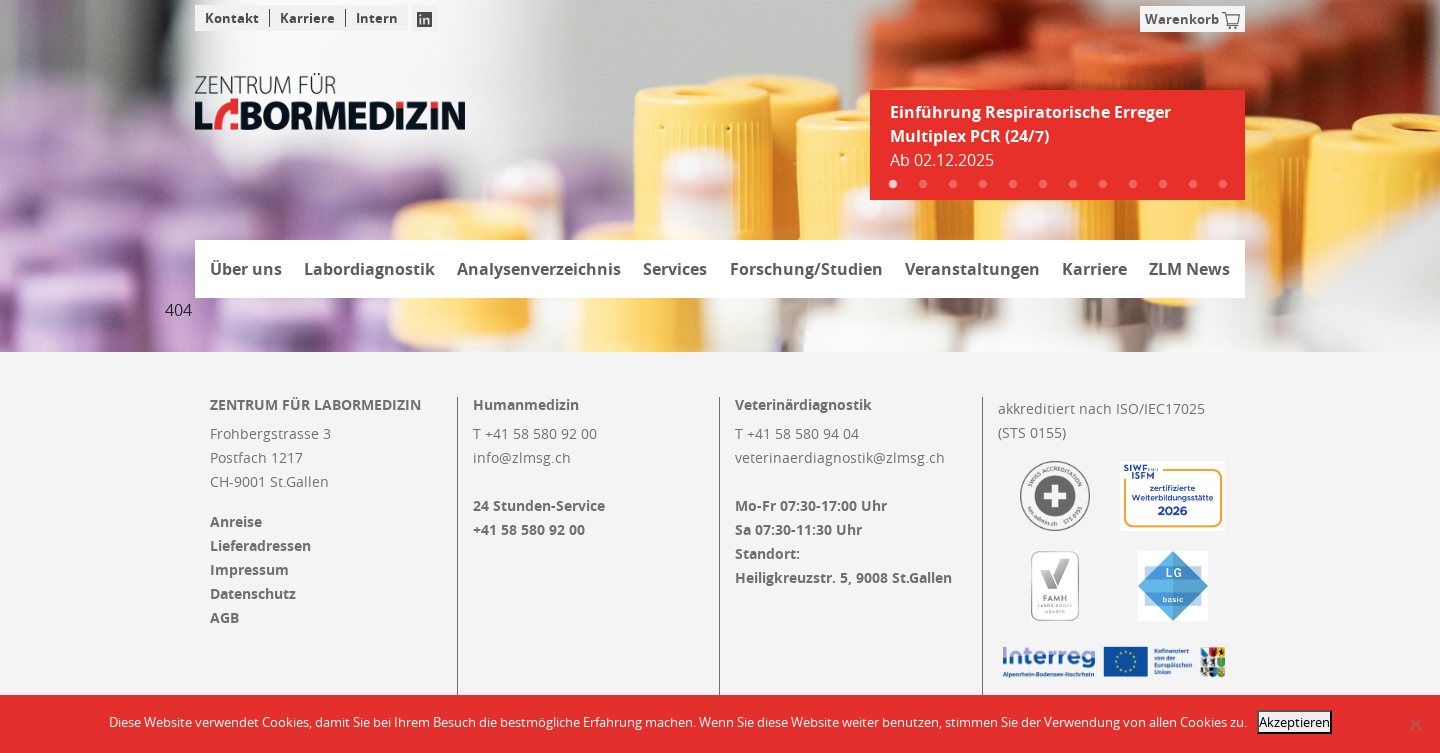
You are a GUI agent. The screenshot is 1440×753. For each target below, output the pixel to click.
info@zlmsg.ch (522, 457)
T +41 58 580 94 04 (797, 433)
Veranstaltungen (972, 269)
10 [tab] (1163, 185)
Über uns (246, 269)
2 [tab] (923, 185)
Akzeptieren (1294, 722)
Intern (377, 18)
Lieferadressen (260, 546)
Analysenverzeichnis (539, 269)
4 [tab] (983, 185)
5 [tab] (1013, 185)
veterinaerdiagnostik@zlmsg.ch (840, 457)
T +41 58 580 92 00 (535, 433)
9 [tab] (1133, 185)
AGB (224, 618)
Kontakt (232, 18)
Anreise (236, 522)
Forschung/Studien (806, 269)
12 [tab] (1223, 185)
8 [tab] (1103, 185)
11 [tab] (1193, 185)
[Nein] (1415, 724)
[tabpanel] (1057, 144)
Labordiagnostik (369, 269)
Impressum (249, 570)
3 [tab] (953, 185)
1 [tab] (893, 185)
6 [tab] (1043, 185)
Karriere (307, 18)
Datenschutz (253, 594)
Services (675, 269)
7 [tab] (1073, 185)
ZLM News (1189, 269)
